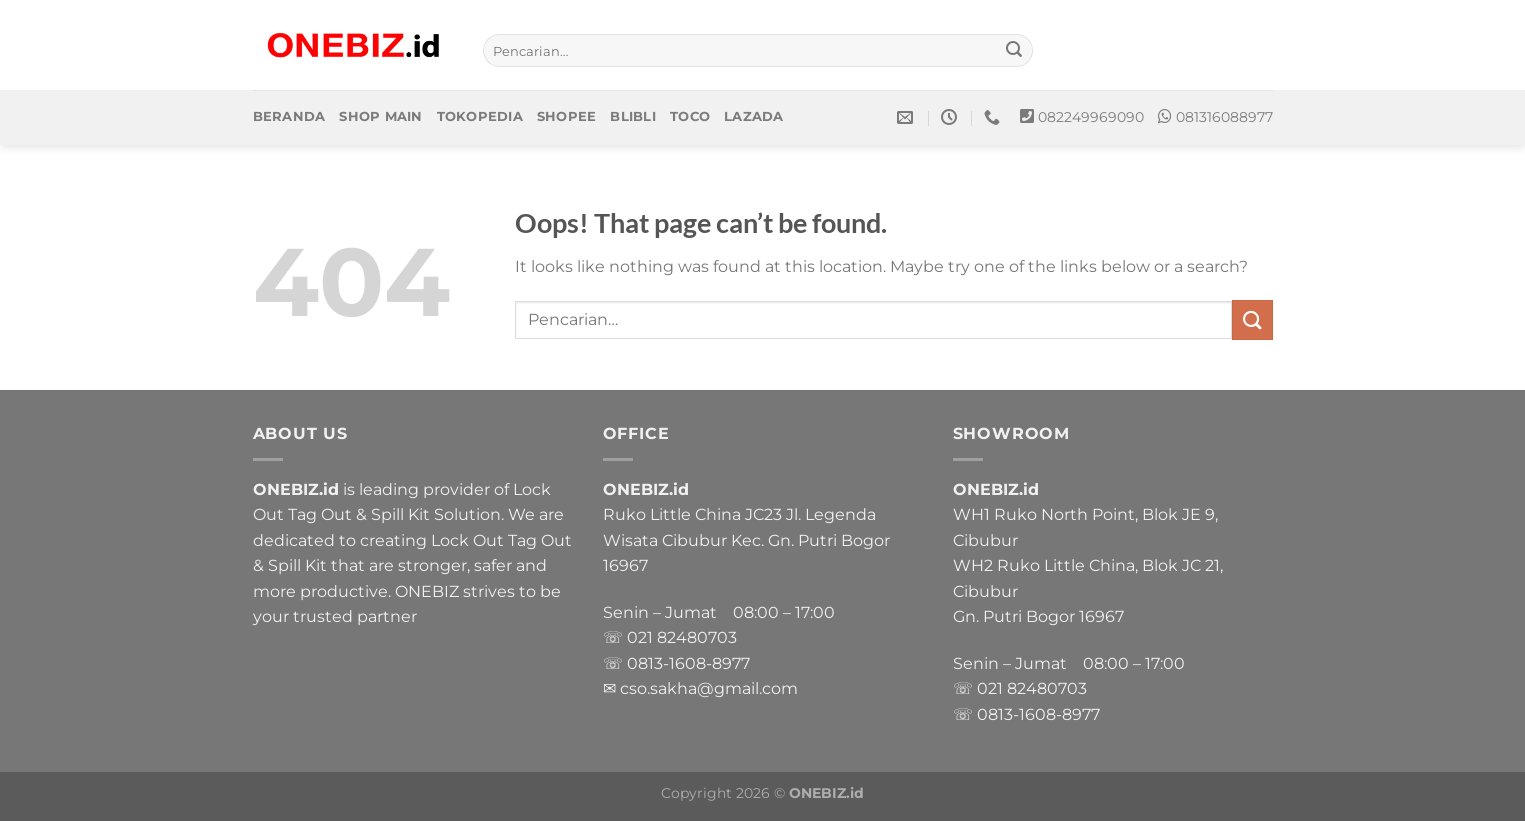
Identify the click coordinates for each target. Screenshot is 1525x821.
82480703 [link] (697, 637)
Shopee (567, 116)
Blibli (633, 116)
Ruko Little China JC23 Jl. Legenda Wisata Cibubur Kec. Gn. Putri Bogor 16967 (746, 540)
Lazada (754, 116)
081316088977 (1224, 117)
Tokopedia (480, 116)
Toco (690, 116)
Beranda (289, 116)
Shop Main (380, 116)
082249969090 (1091, 117)
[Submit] (1014, 51)
